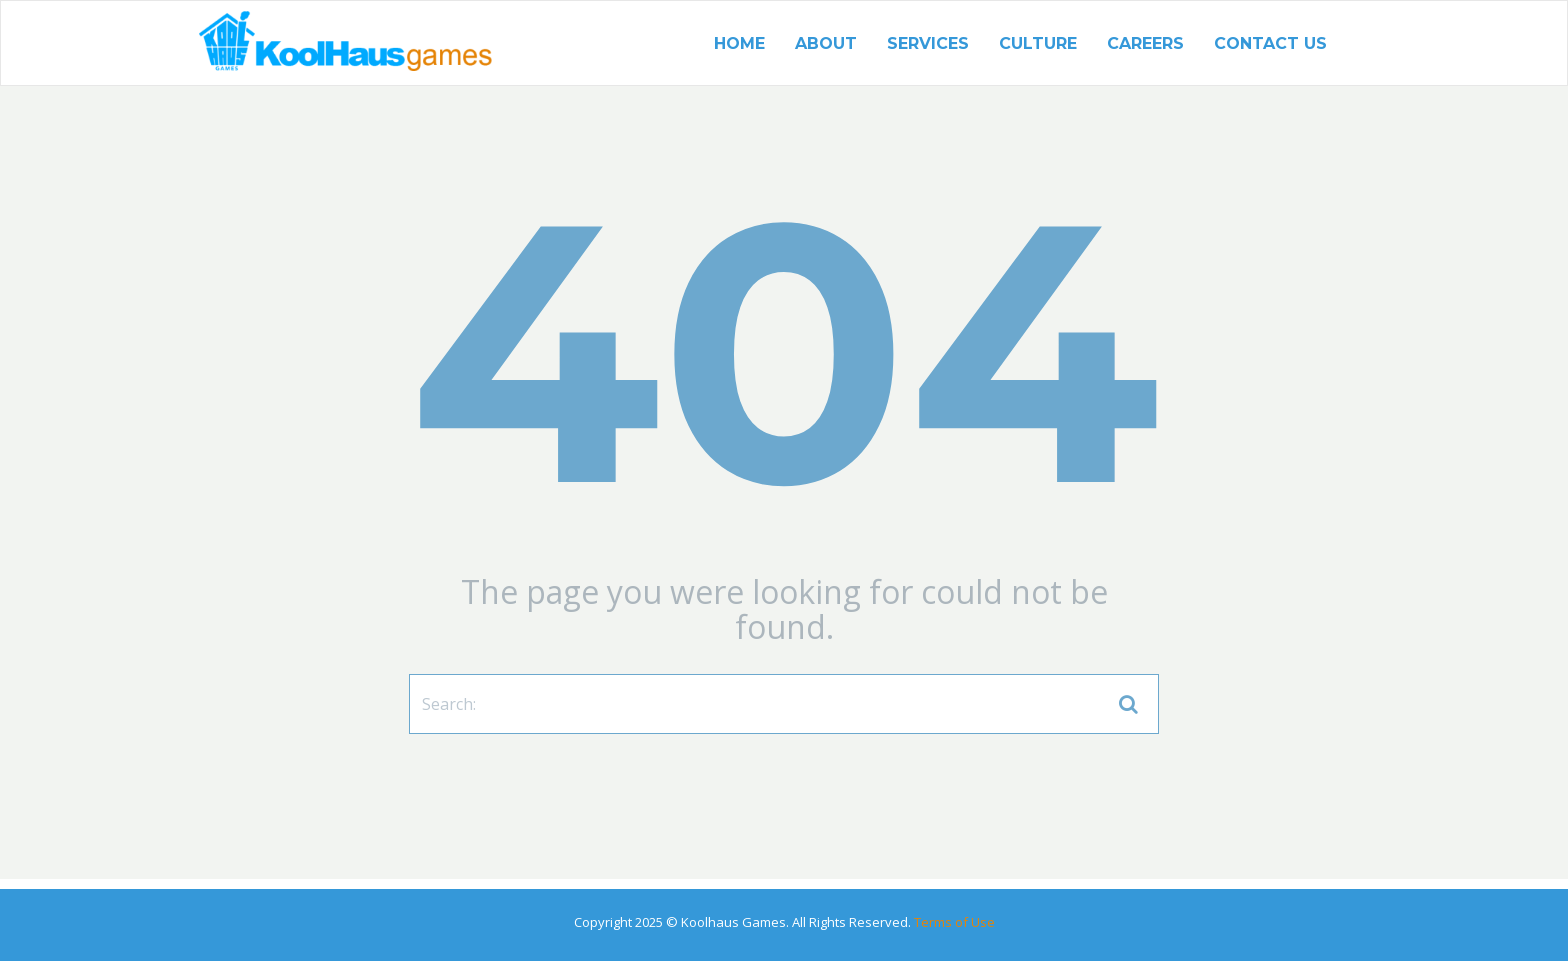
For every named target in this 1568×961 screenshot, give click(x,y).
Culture (1038, 43)
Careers (1145, 43)
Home (739, 43)
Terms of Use (953, 922)
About (826, 43)
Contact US (1270, 43)
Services (928, 43)
